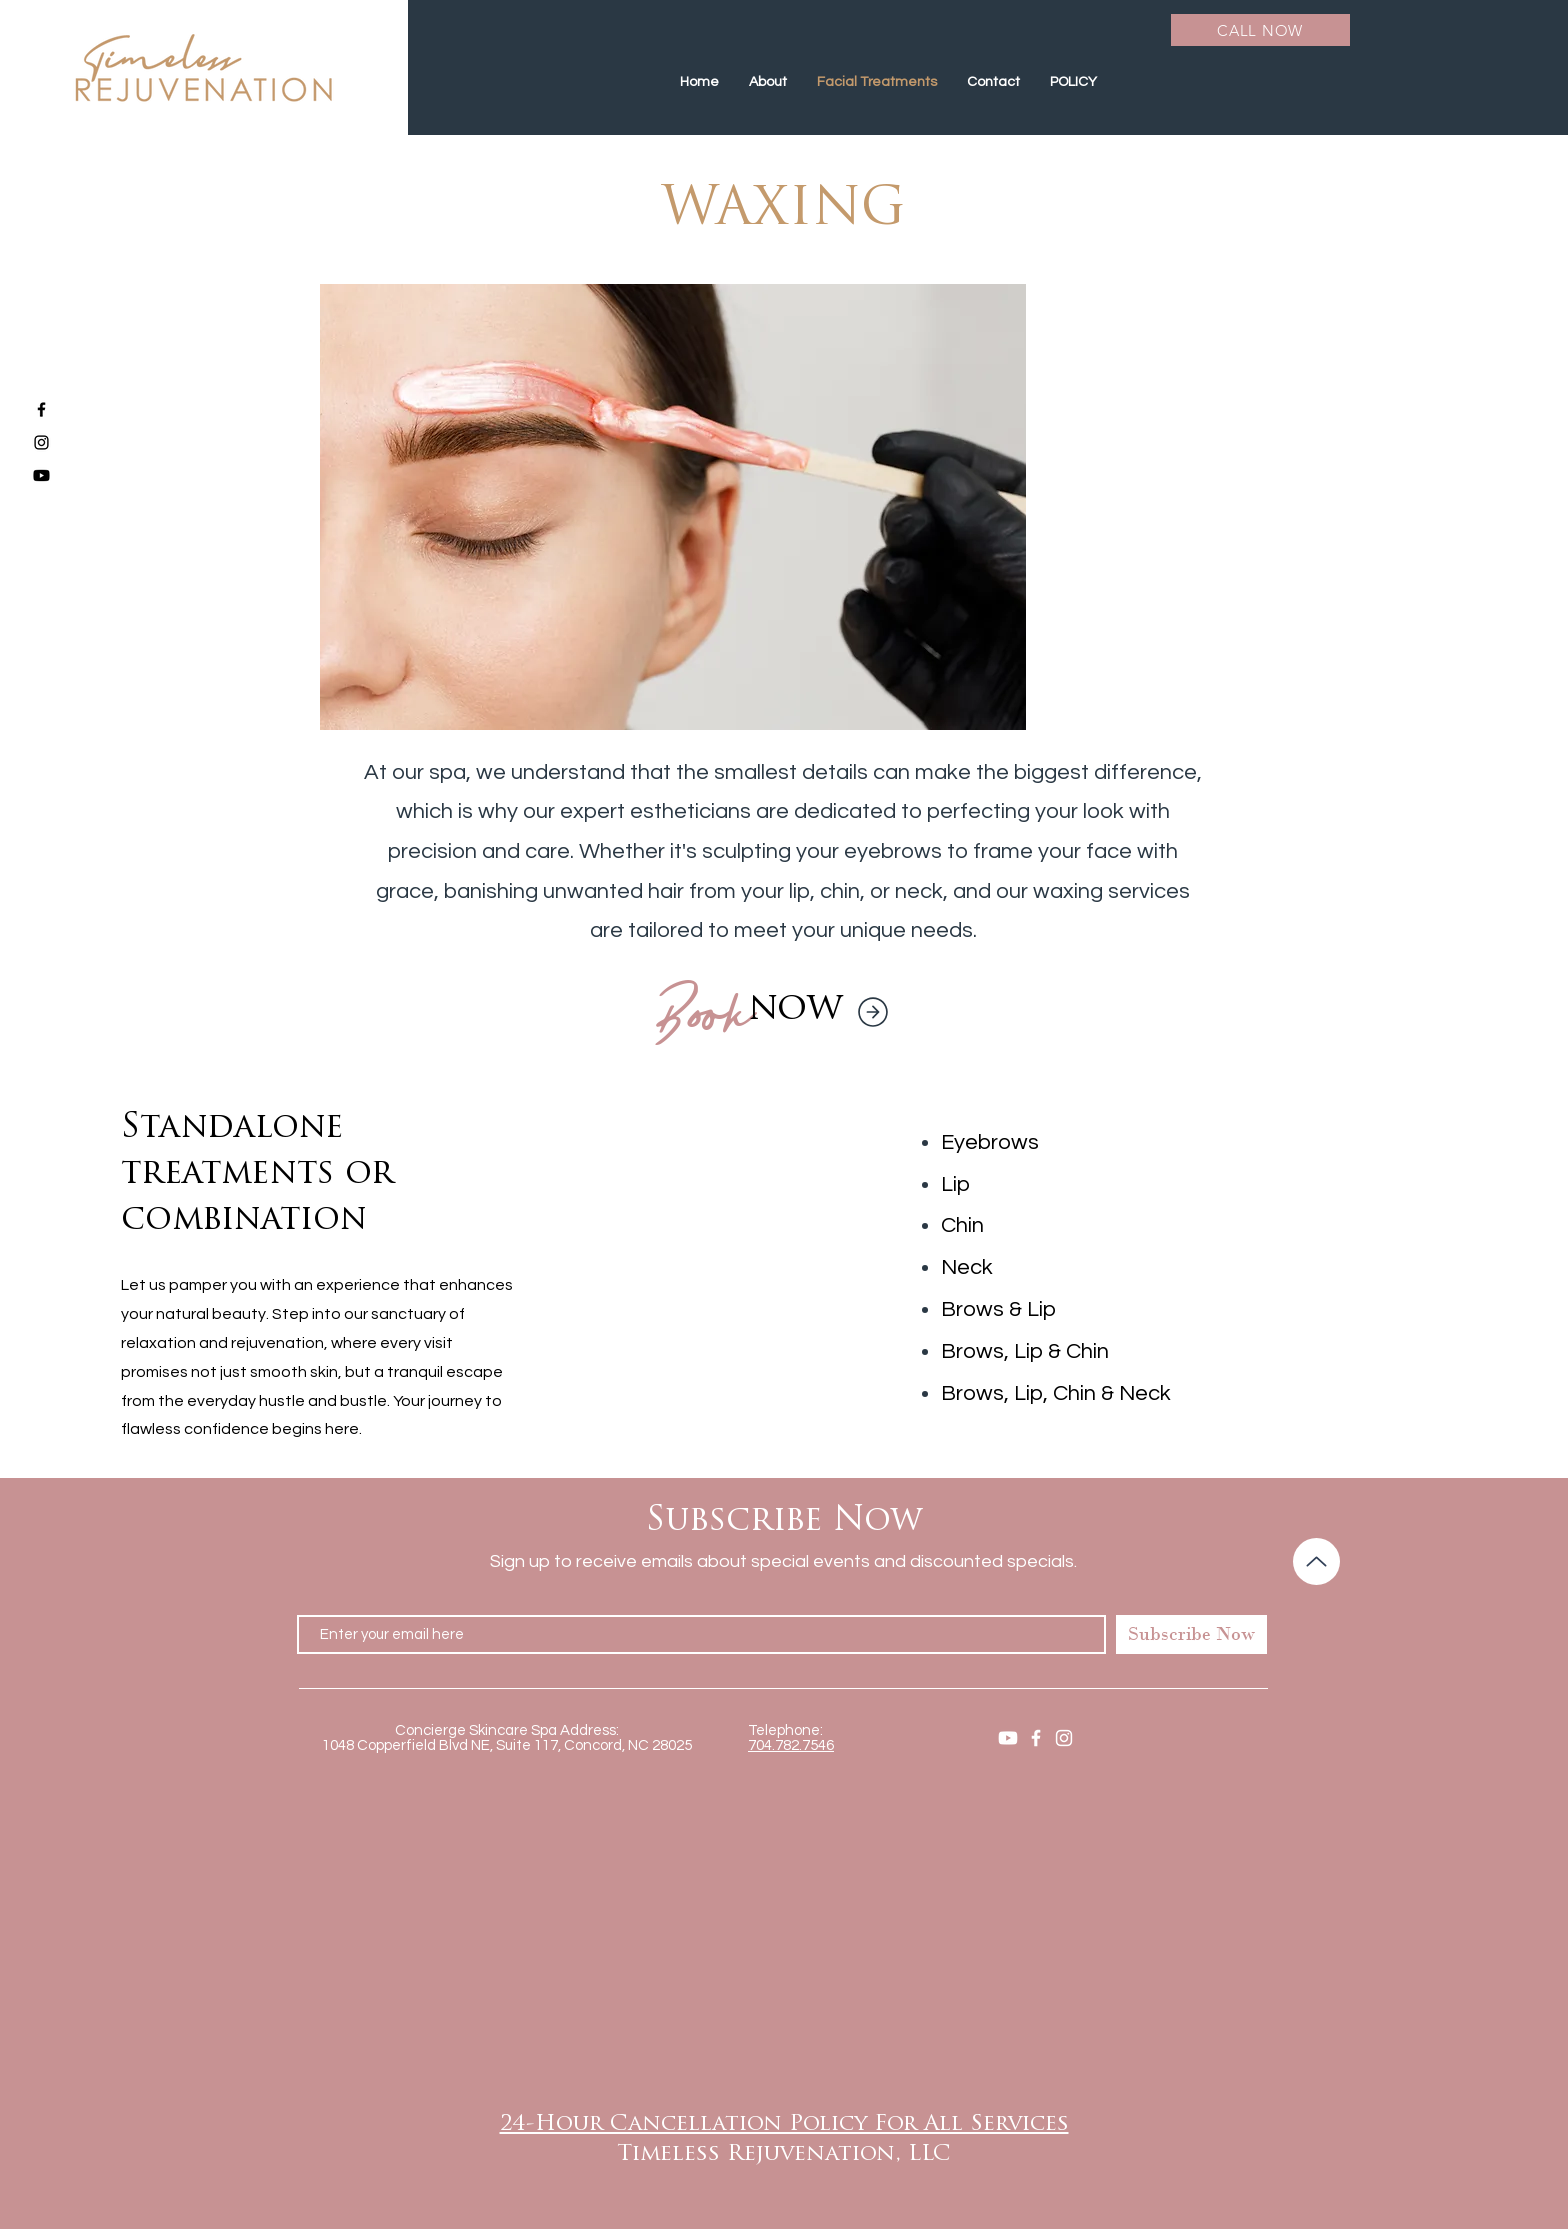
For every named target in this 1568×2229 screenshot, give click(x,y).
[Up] (1316, 1561)
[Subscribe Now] (1191, 1634)
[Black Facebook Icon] (41, 409)
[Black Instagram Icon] (41, 442)
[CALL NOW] (1260, 30)
